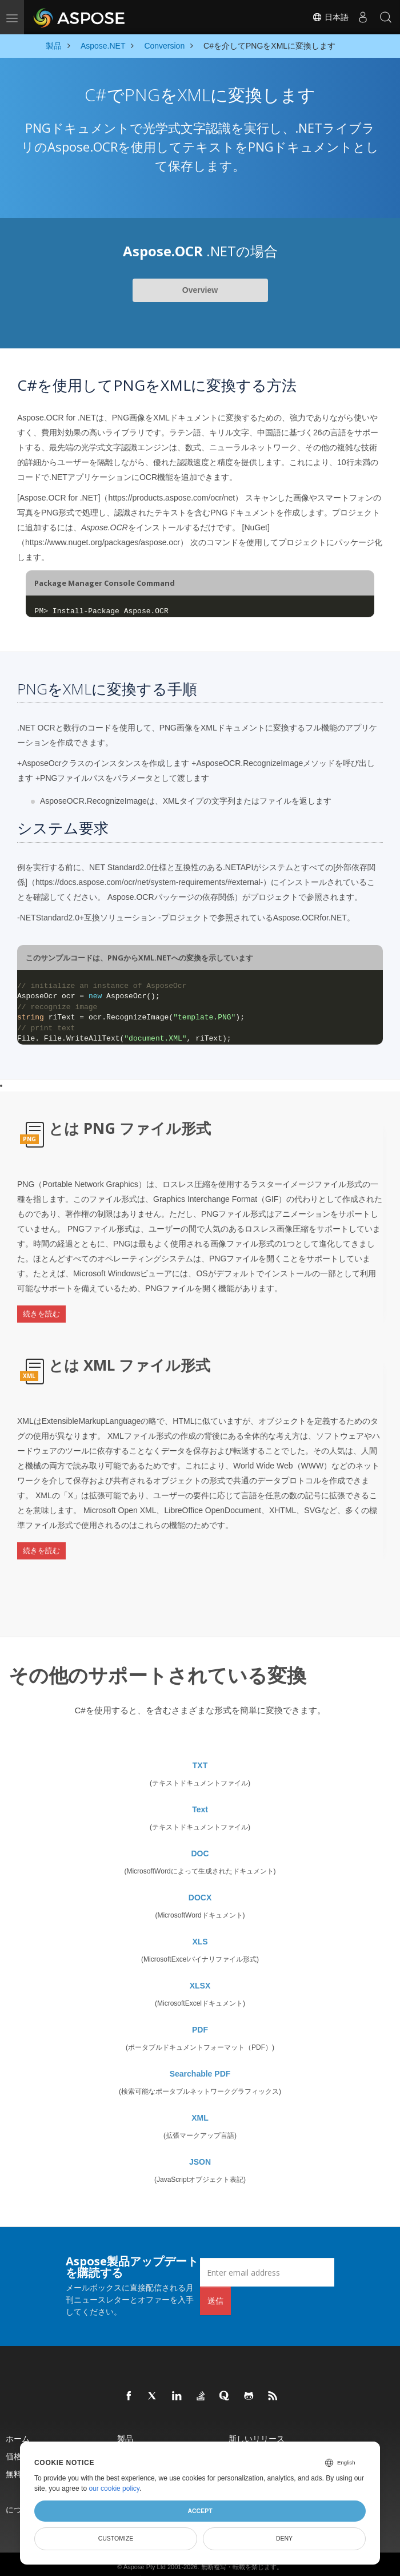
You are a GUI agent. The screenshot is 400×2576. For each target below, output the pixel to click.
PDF (200, 2010)
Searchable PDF (200, 2054)
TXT (200, 1746)
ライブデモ (249, 2436)
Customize (116, 2538)
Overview (200, 290)
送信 (215, 2281)
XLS (199, 1922)
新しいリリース (257, 2419)
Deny (284, 2538)
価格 (14, 2436)
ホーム (18, 2419)
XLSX (200, 1966)
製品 (125, 2419)
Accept (199, 2510)
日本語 (330, 17)
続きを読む (41, 1309)
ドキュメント (141, 2436)
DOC (200, 1834)
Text (200, 1790)
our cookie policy (114, 2488)
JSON (200, 2142)
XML (200, 2098)
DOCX (200, 1878)
